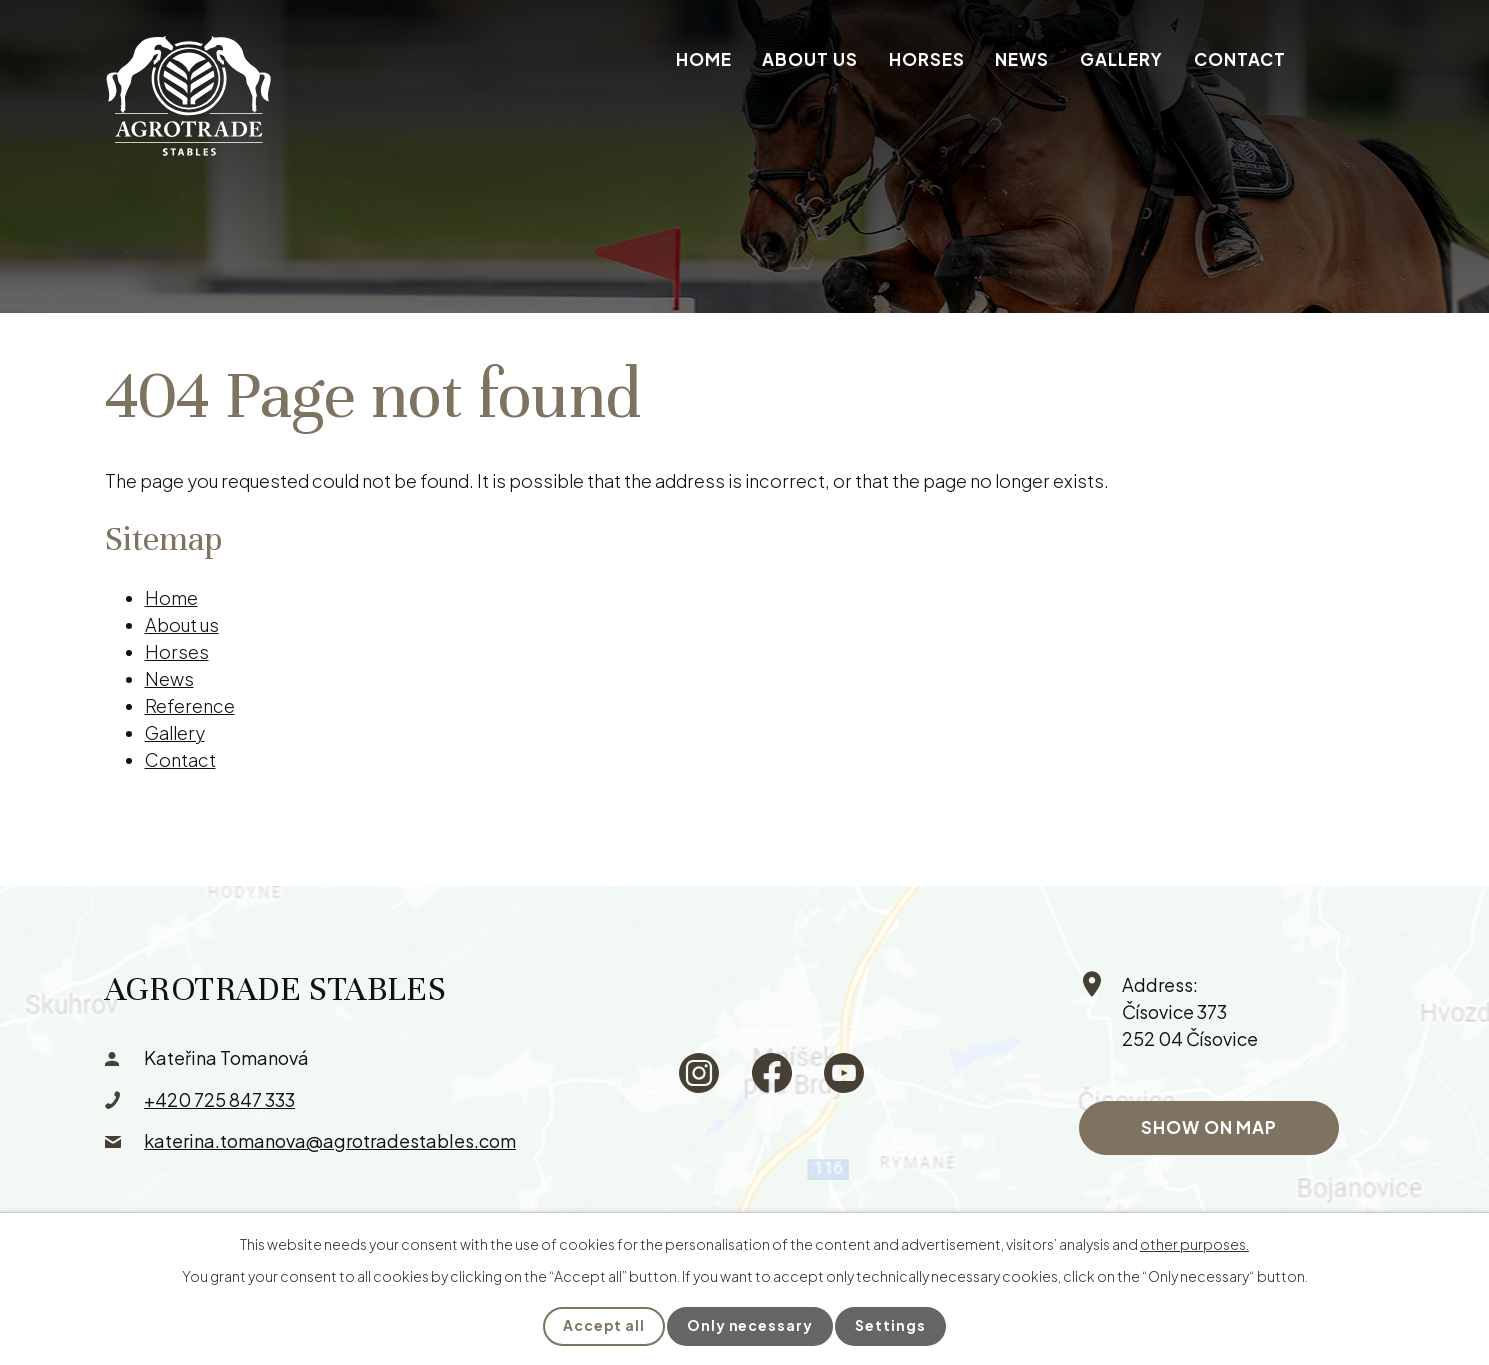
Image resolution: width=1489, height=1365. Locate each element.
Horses (927, 59)
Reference (190, 705)
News (1022, 59)
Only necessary (750, 1326)
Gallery (1121, 59)
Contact (1240, 59)
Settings (891, 1326)
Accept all (603, 1326)
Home (704, 59)
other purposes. (1194, 1244)
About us (810, 59)
